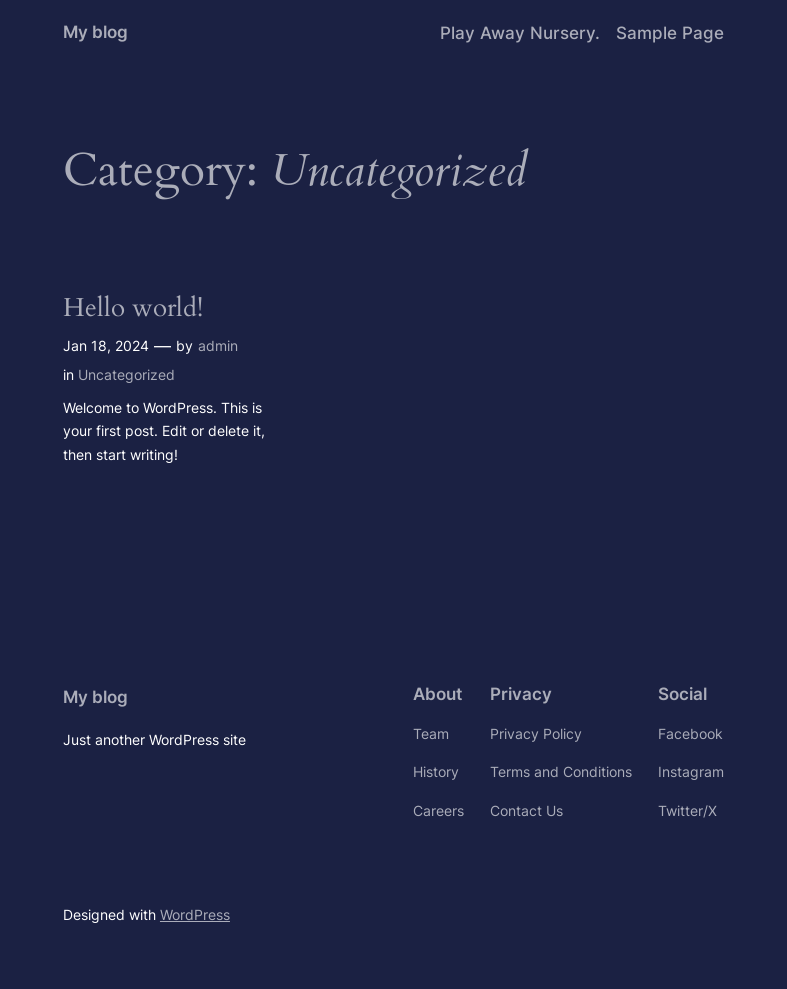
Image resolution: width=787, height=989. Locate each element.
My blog (95, 32)
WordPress (195, 914)
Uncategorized (126, 374)
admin (218, 345)
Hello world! (133, 307)
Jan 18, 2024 (106, 345)
